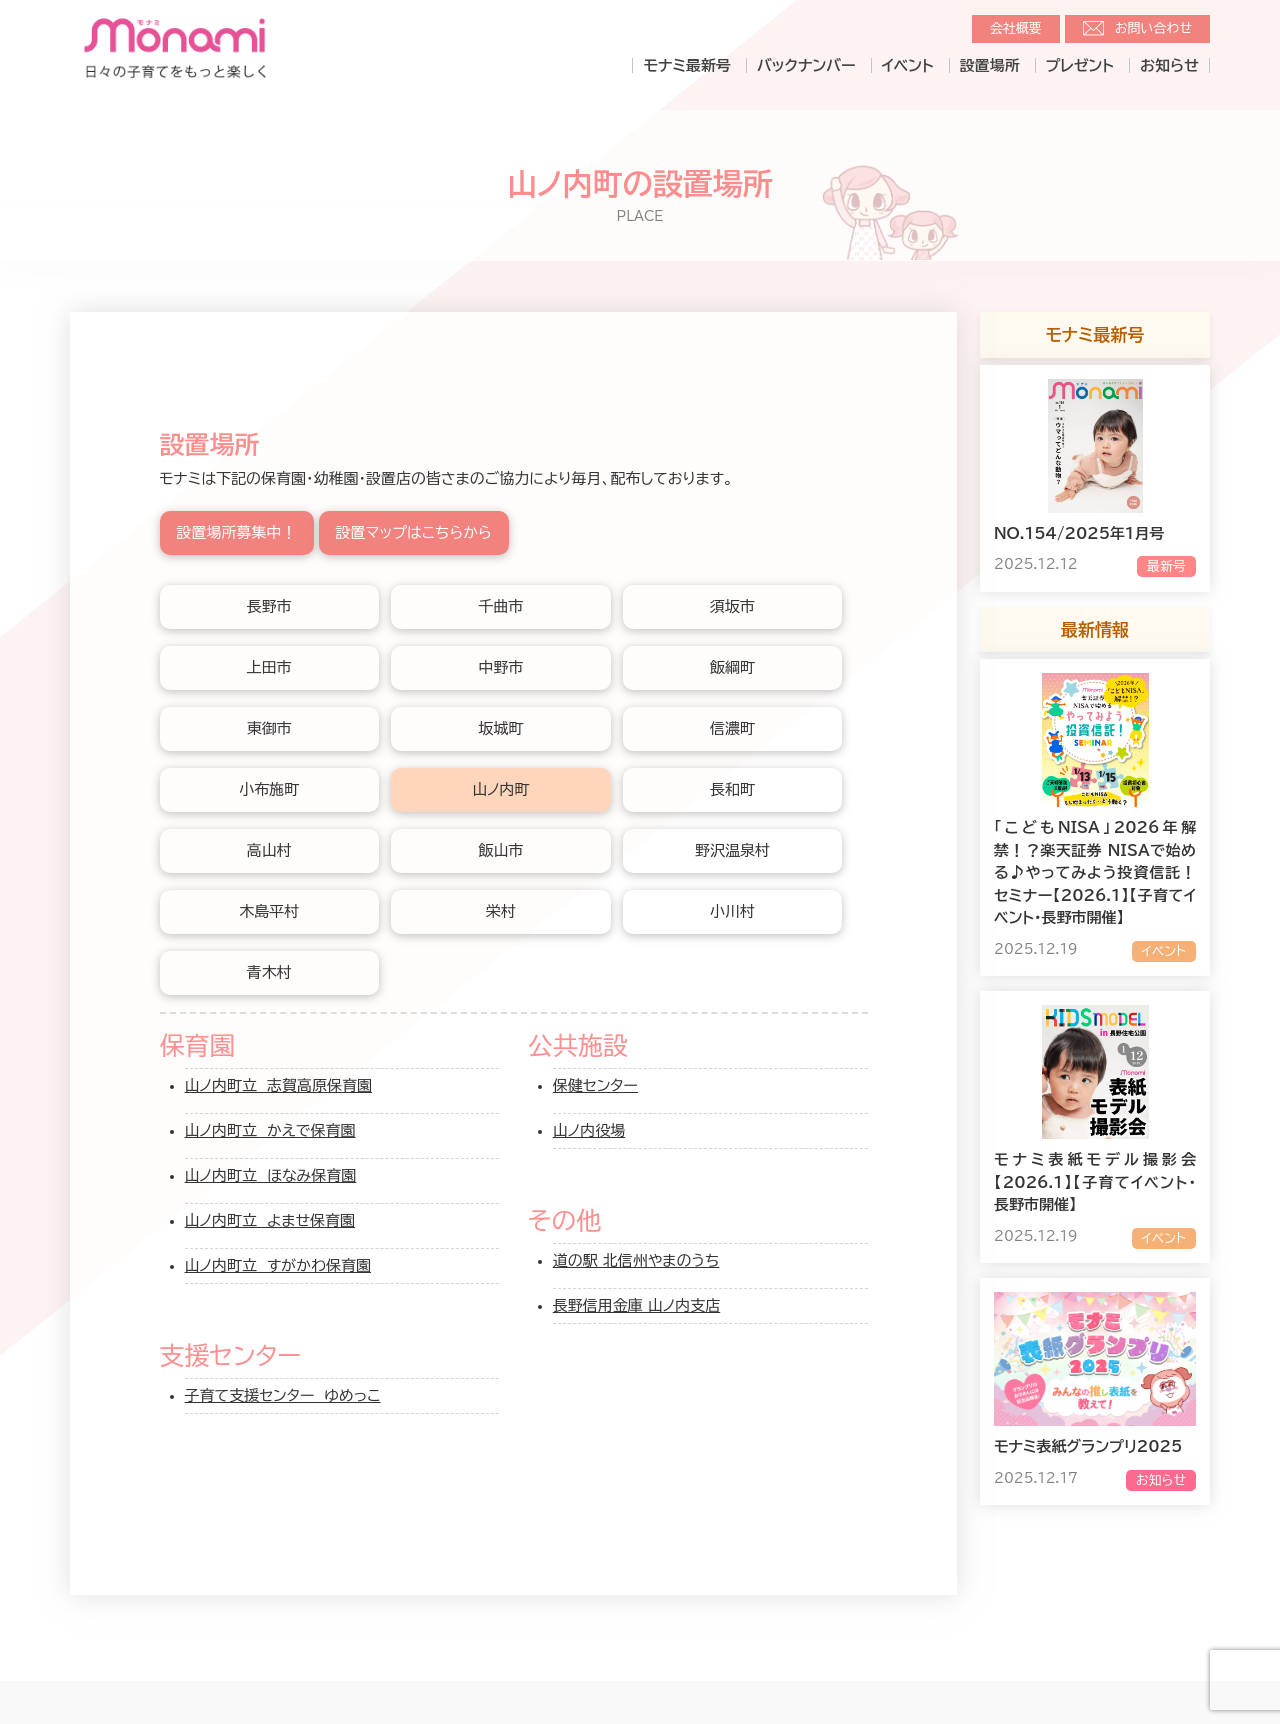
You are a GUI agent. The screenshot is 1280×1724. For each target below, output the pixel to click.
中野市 (500, 667)
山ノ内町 (500, 789)
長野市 (269, 606)
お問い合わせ (1153, 28)
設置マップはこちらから (414, 532)
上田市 (269, 667)
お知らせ (1169, 65)
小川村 (732, 911)
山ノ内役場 (589, 1130)
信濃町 (732, 728)
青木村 (269, 972)
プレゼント (1080, 65)
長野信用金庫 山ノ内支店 (636, 1305)
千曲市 (500, 606)
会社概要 (1016, 28)
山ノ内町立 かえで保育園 (270, 1130)
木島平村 (269, 911)
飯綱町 (732, 667)
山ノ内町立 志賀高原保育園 (278, 1085)
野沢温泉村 (732, 850)
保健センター (595, 1085)
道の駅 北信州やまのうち (636, 1260)
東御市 (269, 728)
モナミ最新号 (686, 65)
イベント (908, 65)
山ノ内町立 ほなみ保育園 (271, 1175)
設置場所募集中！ (237, 532)
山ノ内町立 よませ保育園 (270, 1220)
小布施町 (269, 789)
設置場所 (990, 65)
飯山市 (500, 850)
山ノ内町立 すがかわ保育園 (278, 1265)
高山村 (269, 850)
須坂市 (732, 606)
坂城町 (500, 728)
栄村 (501, 911)
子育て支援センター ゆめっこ (283, 1395)
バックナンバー (806, 65)
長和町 (732, 789)
